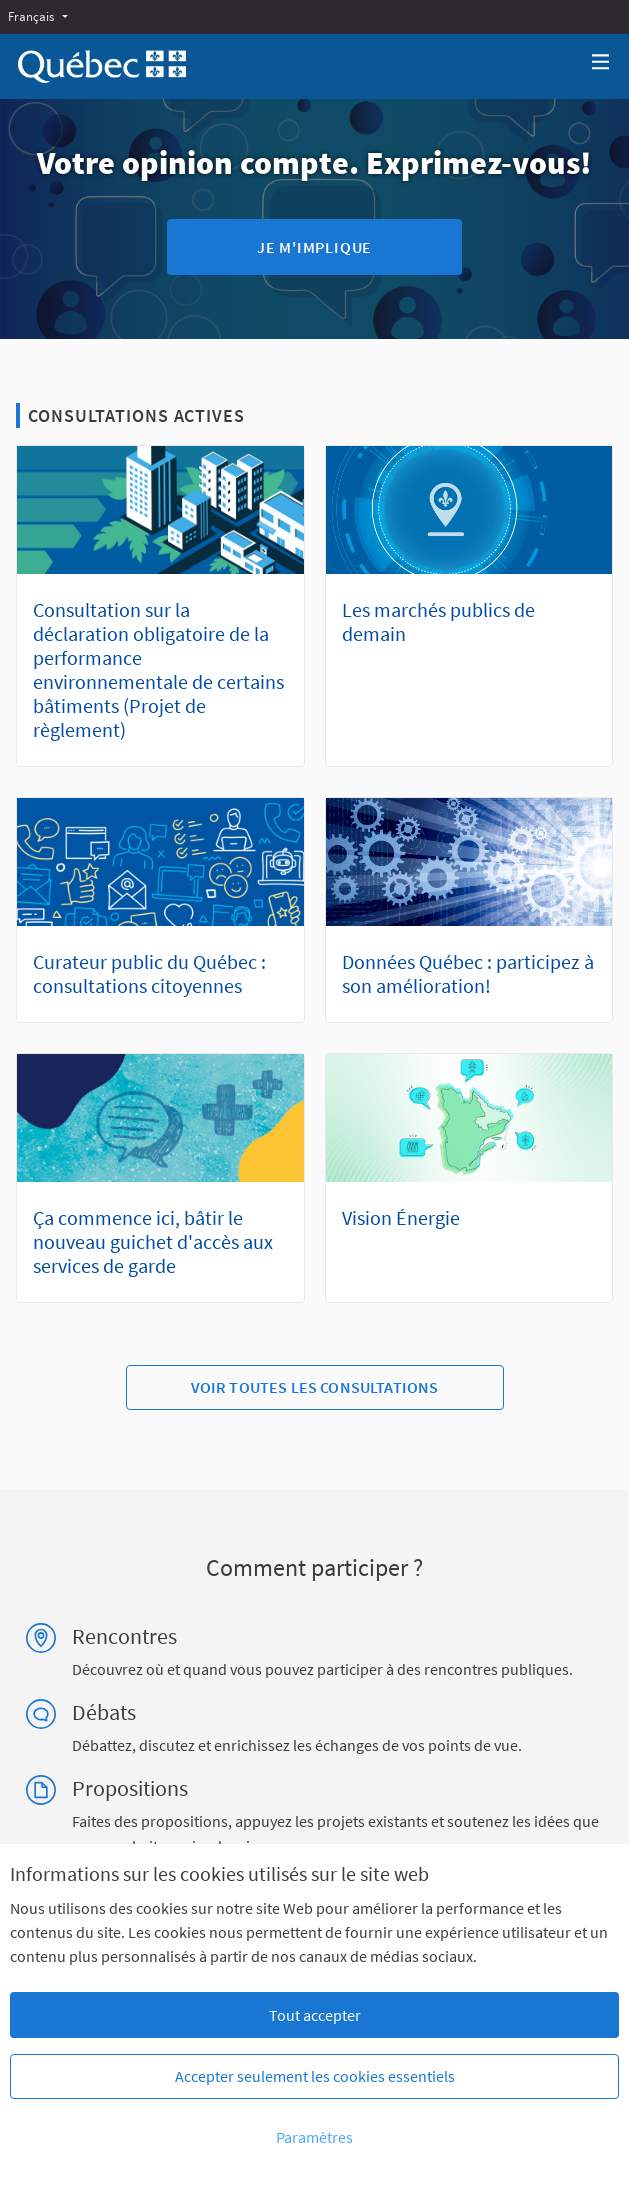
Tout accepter (315, 2015)
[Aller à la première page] (102, 66)
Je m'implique (314, 247)
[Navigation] (601, 62)
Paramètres (314, 2137)
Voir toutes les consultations (315, 1387)
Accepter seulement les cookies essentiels (315, 2076)
